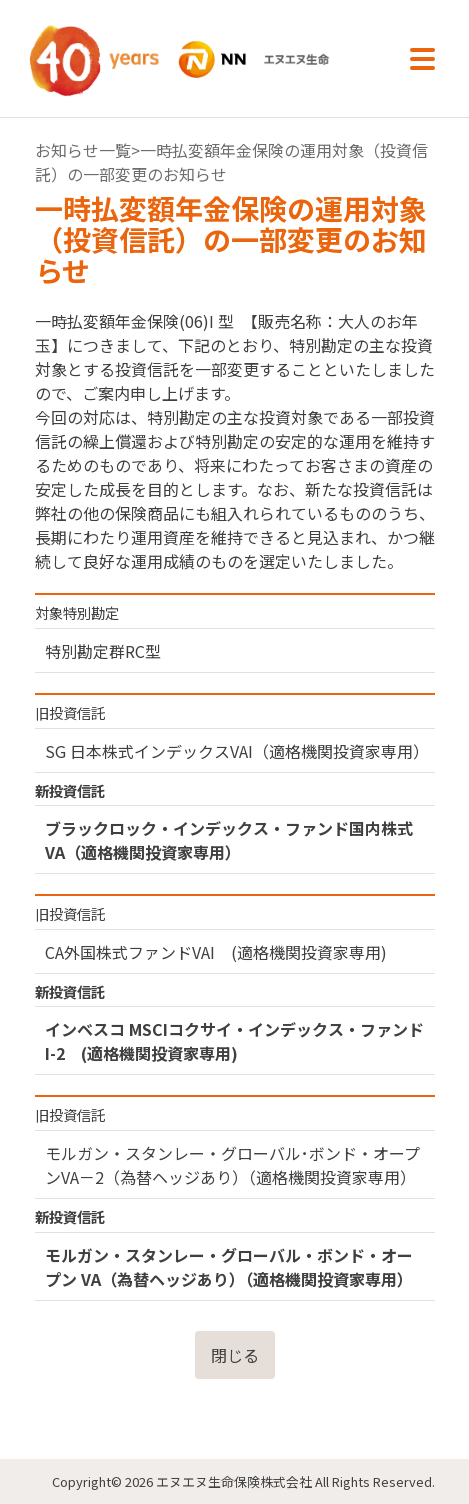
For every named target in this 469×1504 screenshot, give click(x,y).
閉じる (235, 1355)
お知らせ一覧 (83, 150)
